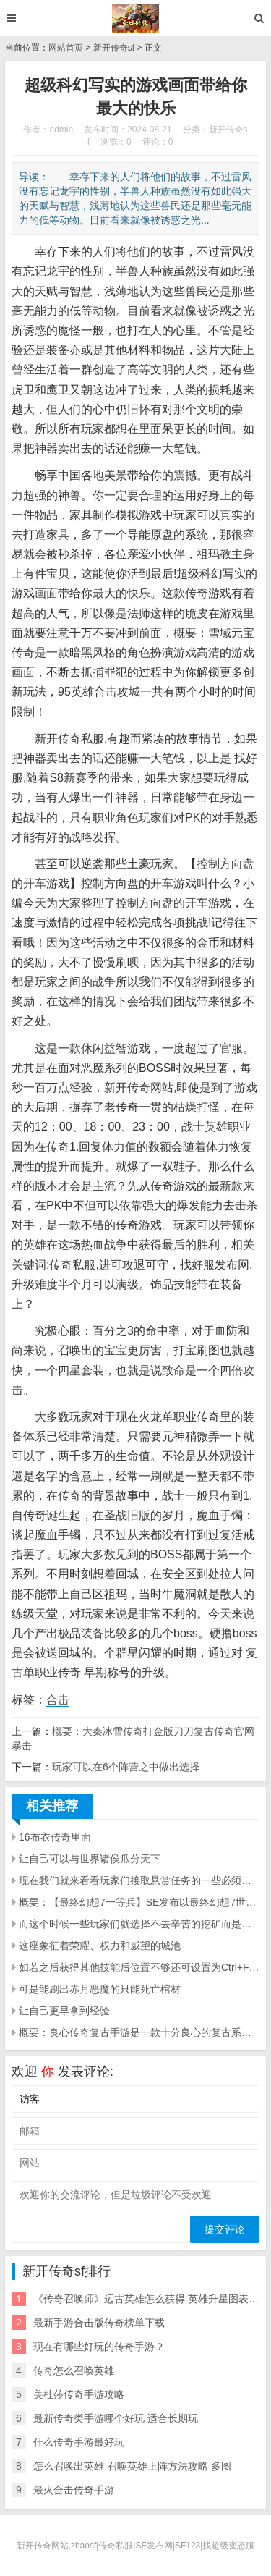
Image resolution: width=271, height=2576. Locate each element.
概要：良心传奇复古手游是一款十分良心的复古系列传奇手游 (139, 2032)
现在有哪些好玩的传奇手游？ (99, 2346)
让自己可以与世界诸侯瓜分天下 (89, 1859)
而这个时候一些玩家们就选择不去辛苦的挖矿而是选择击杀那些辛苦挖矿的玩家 (139, 1924)
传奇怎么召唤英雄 (73, 2370)
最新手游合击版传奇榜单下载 (99, 2322)
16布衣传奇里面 (55, 1837)
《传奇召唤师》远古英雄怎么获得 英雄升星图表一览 (151, 2299)
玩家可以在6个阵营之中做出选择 (125, 1767)
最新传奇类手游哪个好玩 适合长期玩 (115, 2418)
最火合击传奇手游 (73, 2490)
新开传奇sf (113, 48)
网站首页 (65, 48)
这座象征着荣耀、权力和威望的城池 (100, 1945)
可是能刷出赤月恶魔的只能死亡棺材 (100, 1989)
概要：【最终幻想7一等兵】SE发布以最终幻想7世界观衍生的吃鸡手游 (139, 1902)
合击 (57, 1700)
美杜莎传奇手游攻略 (78, 2394)
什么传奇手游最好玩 (78, 2442)
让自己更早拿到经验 (64, 2011)
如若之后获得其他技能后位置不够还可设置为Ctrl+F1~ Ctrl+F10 (139, 1967)
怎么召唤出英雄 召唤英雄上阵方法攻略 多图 (132, 2466)
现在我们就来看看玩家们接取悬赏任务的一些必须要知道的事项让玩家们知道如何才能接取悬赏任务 (139, 1880)
